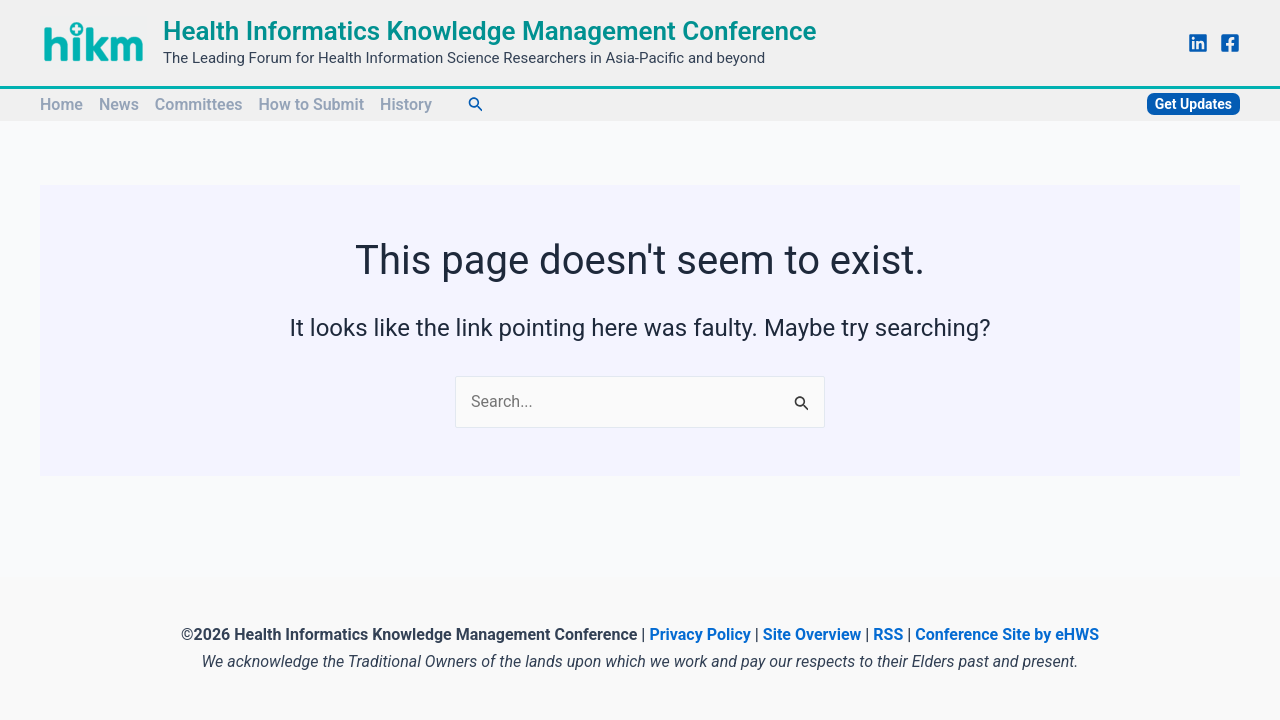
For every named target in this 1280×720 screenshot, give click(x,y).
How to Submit (312, 104)
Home (61, 104)
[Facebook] (1230, 43)
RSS (888, 634)
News (119, 104)
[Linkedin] (1198, 43)
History (406, 104)
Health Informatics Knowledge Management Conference (490, 31)
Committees (199, 104)
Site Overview (812, 634)
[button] (476, 104)
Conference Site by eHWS (1007, 634)
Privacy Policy (699, 634)
